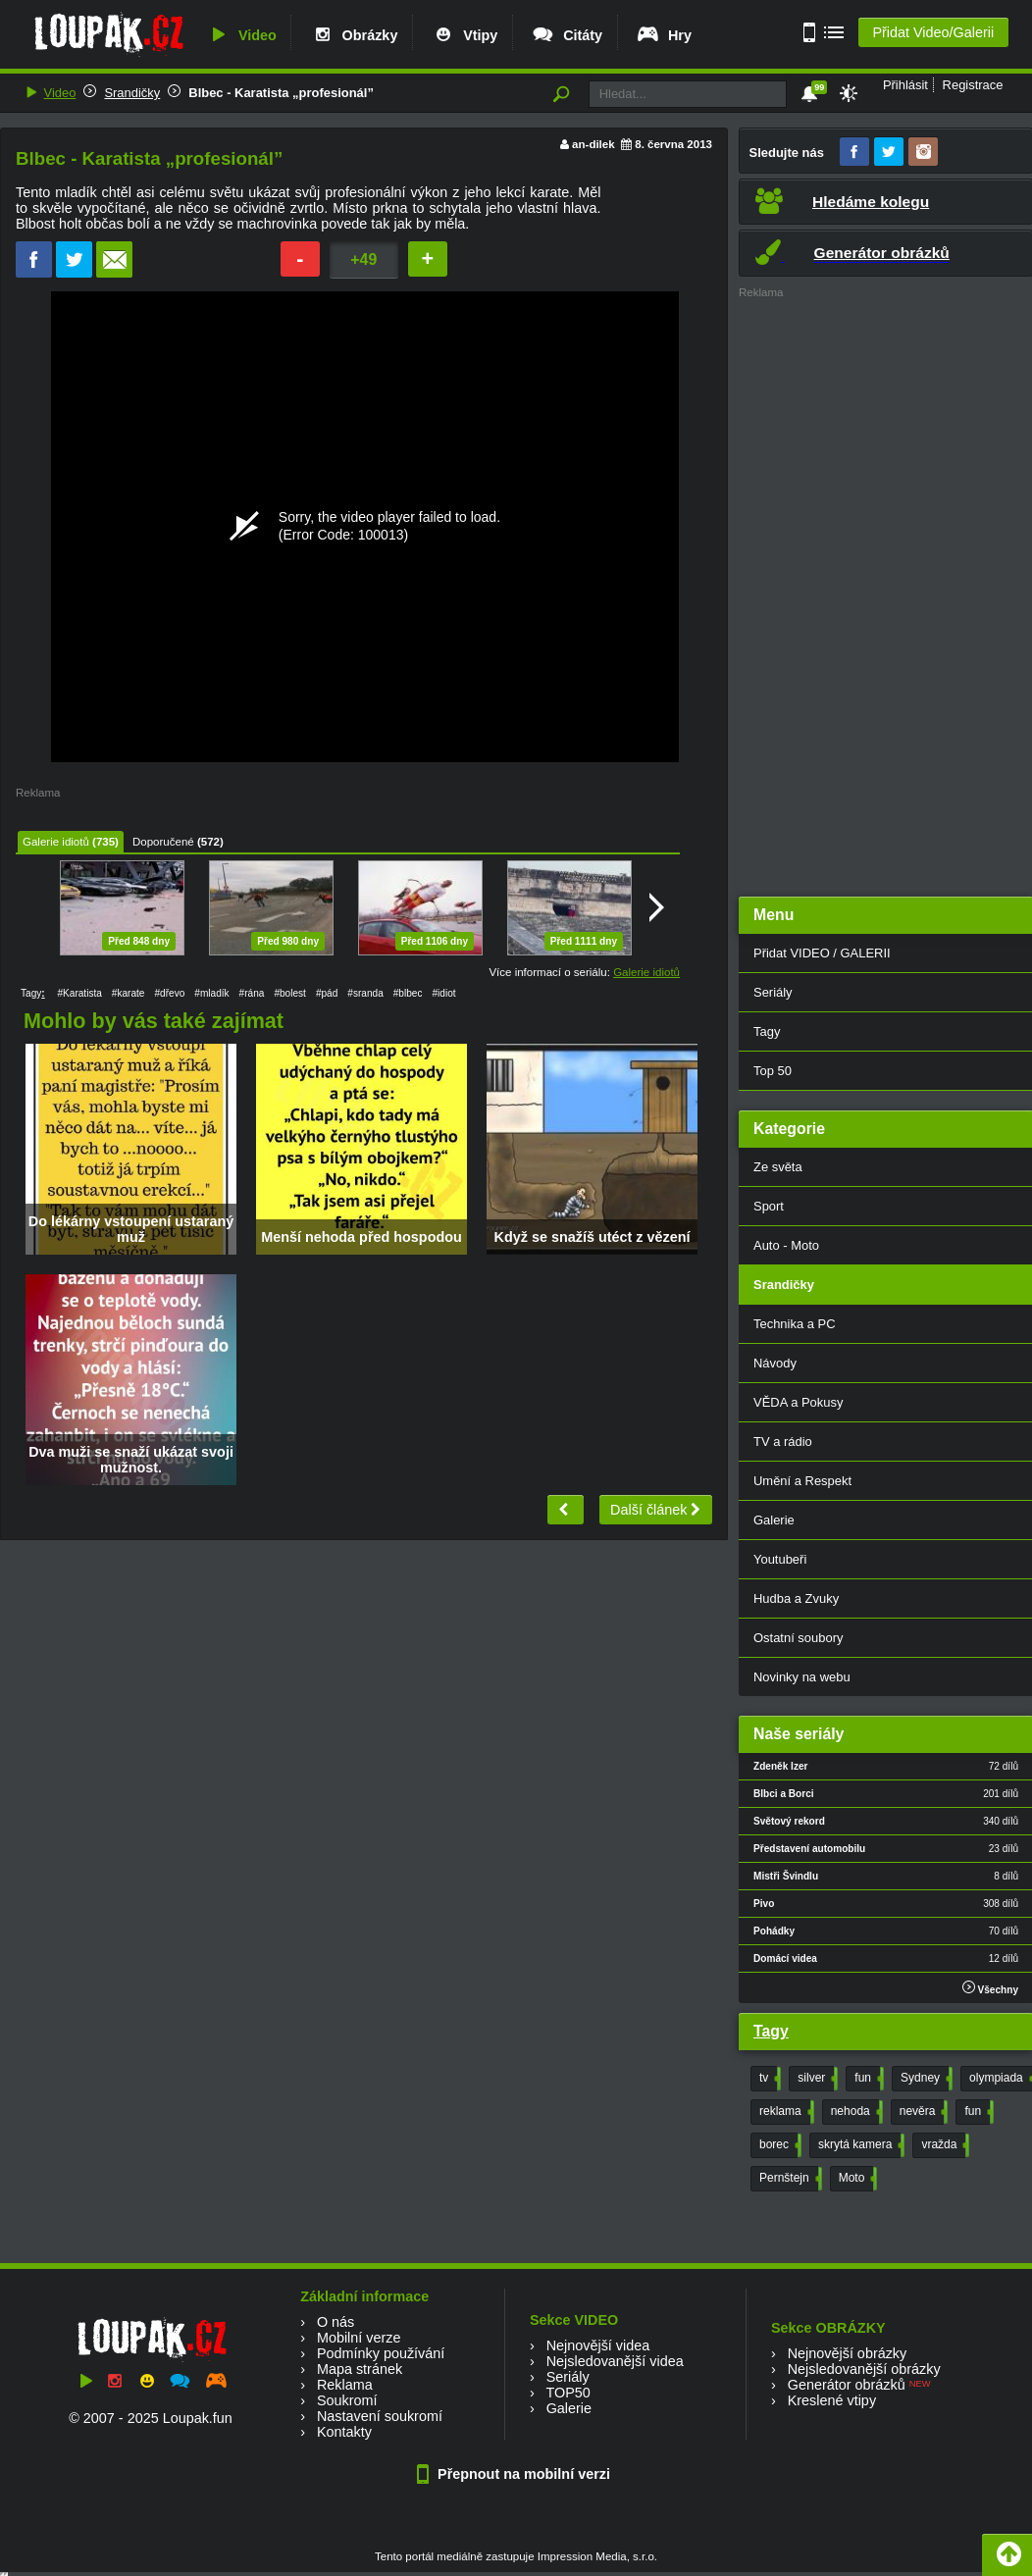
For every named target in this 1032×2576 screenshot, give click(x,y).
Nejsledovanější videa (615, 2361)
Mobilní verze (359, 2337)
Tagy (771, 2031)
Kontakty (344, 2432)
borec (778, 2145)
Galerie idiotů (56, 842)
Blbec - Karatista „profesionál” (281, 92)
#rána (252, 993)
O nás (335, 2322)
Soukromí (347, 2400)
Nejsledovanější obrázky (864, 2369)
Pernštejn (788, 2178)
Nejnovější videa (598, 2345)
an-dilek (593, 144)
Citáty (566, 35)
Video (241, 35)
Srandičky (132, 92)
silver (816, 2078)
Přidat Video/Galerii (933, 32)
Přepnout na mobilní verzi (516, 2474)
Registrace (973, 84)
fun (867, 2078)
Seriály (568, 2377)
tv (768, 2078)
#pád (326, 993)
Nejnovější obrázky (847, 2353)
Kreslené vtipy (832, 2400)
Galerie (569, 2408)
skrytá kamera (859, 2145)
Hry (664, 35)
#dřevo (169, 993)
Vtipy (464, 35)
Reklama (345, 2385)
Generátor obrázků (846, 2385)
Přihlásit (905, 84)
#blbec (408, 993)
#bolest (290, 993)
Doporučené (163, 842)
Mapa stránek (359, 2369)
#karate (128, 993)
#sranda (365, 993)
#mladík (211, 993)
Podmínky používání (380, 2353)
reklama (784, 2112)
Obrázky (354, 35)
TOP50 (567, 2392)
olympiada (1000, 2078)
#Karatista (79, 993)
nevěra (922, 2112)
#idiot (443, 993)
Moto (856, 2178)
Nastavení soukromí (379, 2416)
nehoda (855, 2112)
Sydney (925, 2078)
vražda (943, 2145)
